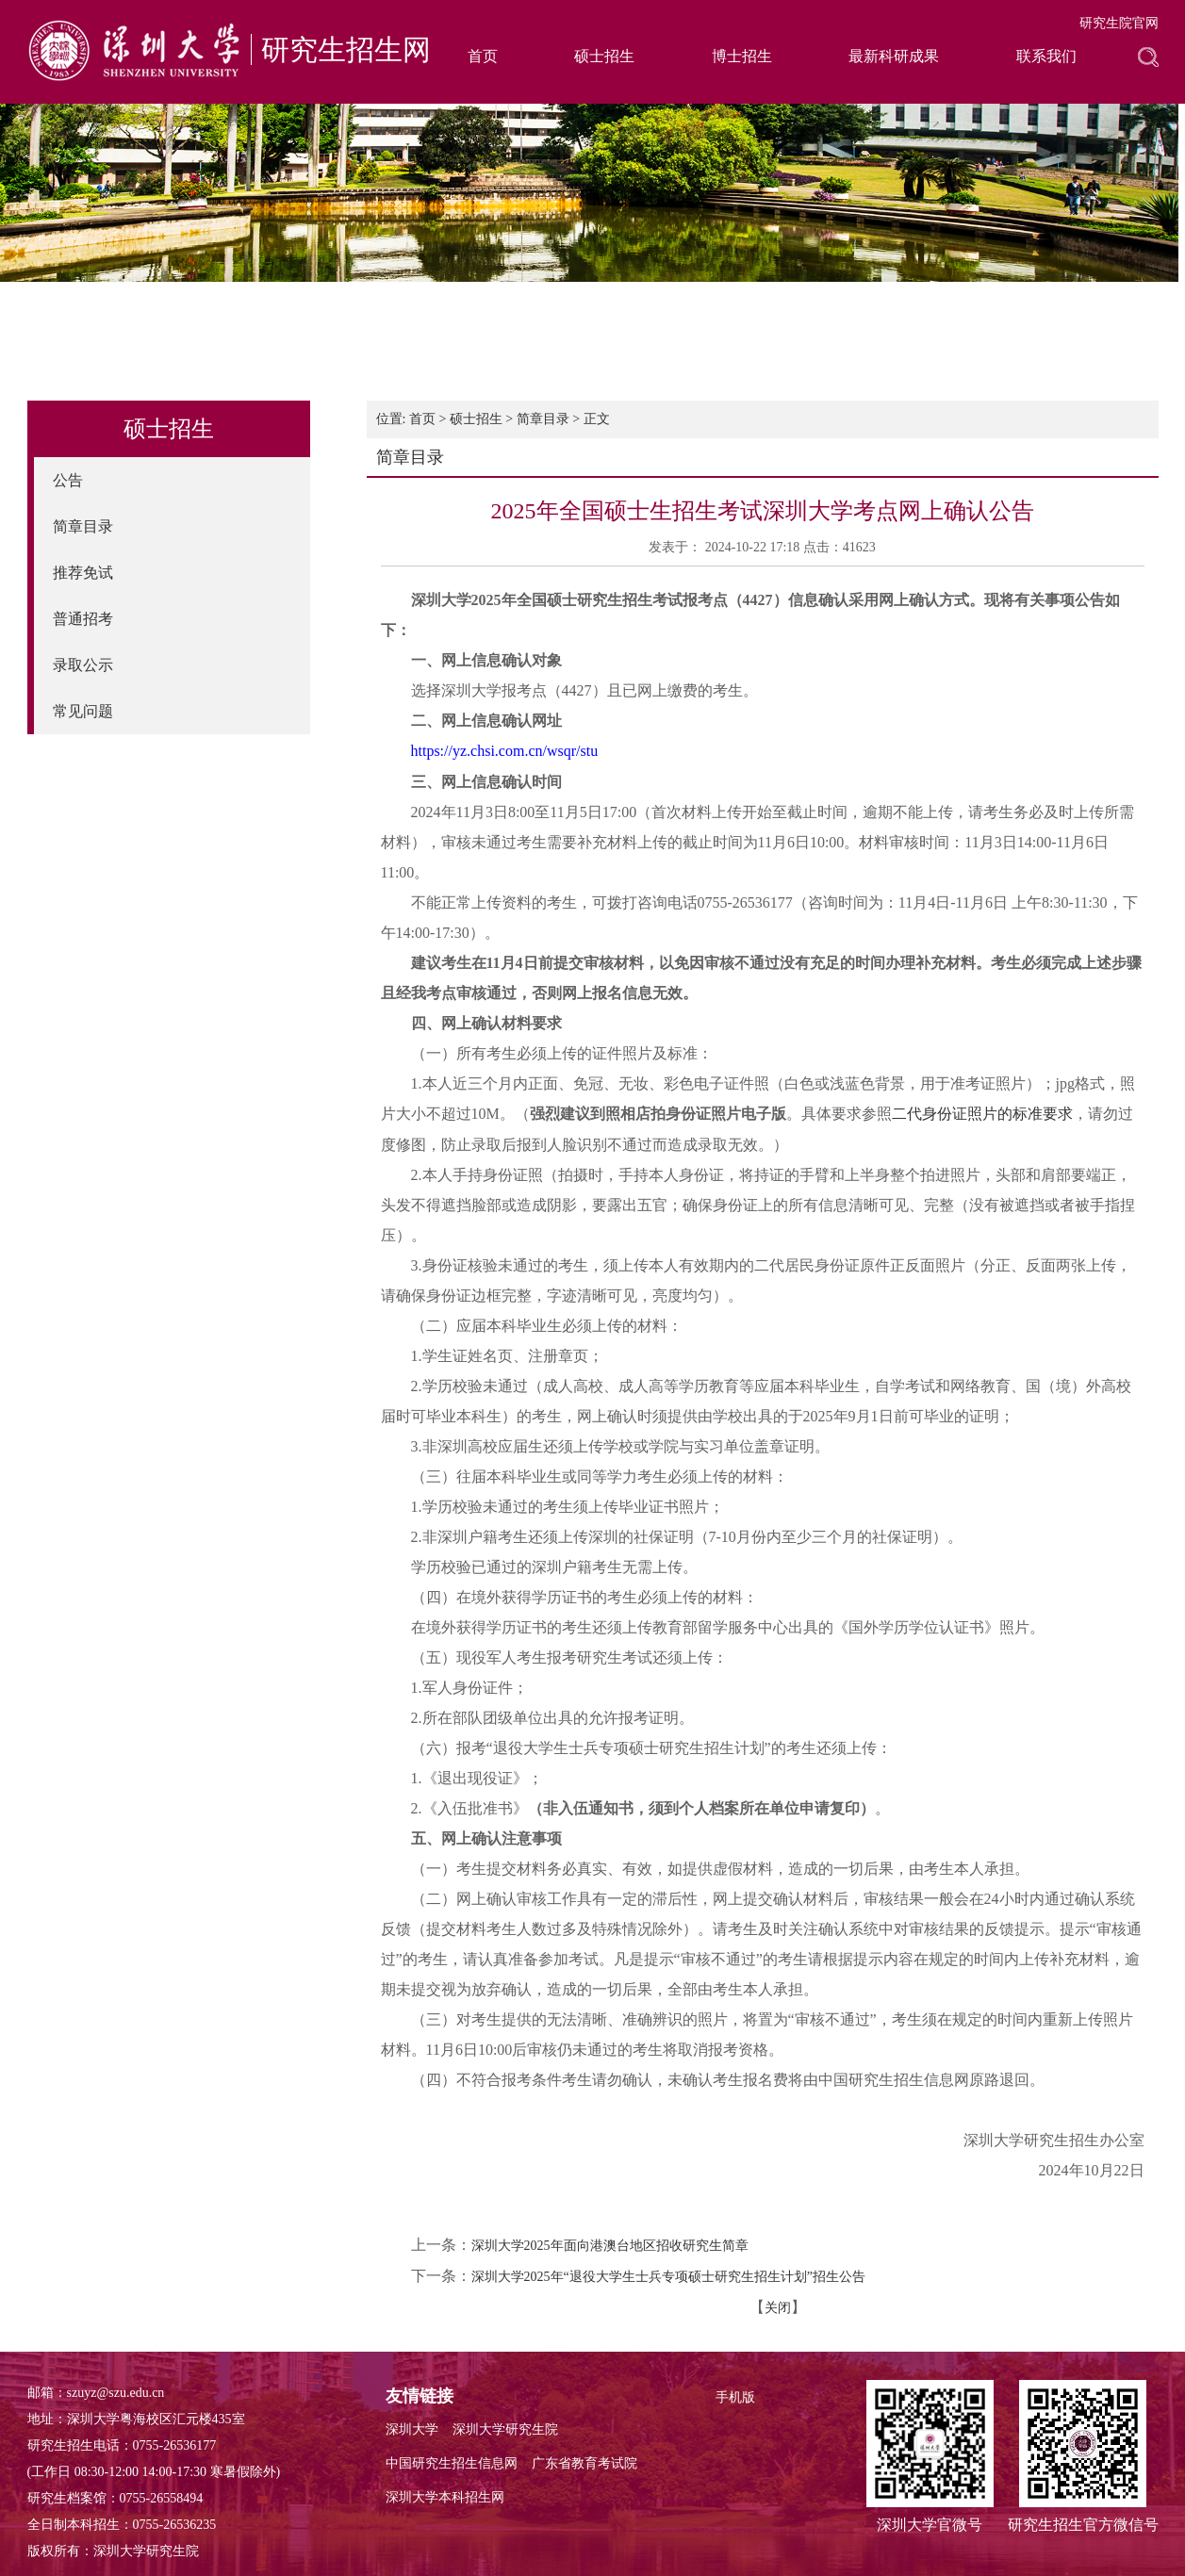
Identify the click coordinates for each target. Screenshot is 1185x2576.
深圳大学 (412, 2429)
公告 (68, 480)
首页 (483, 56)
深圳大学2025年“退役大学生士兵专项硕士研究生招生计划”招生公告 (668, 2277)
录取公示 (83, 665)
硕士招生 (604, 56)
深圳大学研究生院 (505, 2429)
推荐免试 (83, 573)
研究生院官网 (1119, 23)
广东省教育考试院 (584, 2463)
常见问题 (83, 711)
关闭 (778, 2308)
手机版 (735, 2397)
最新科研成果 (893, 56)
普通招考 (83, 619)
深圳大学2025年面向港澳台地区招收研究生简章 (610, 2246)
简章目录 (83, 526)
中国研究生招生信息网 (452, 2463)
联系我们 (1046, 56)
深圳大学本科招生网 (445, 2497)
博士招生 (742, 56)
